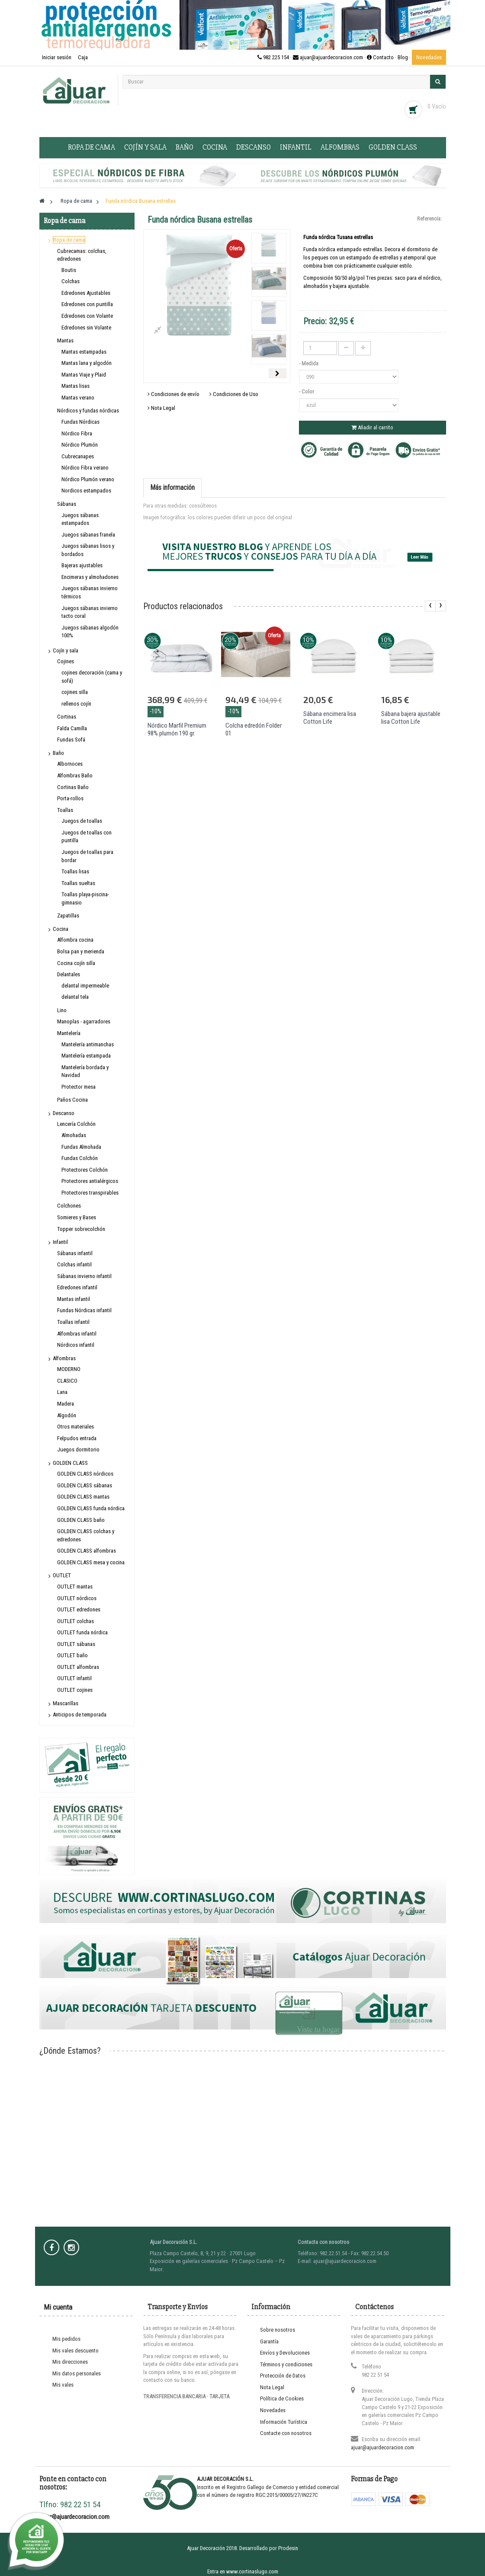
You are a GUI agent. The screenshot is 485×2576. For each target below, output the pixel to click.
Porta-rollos (70, 798)
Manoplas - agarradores (83, 1021)
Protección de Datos (282, 2375)
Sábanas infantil (75, 1253)
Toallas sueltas (78, 883)
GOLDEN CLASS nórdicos (85, 1473)
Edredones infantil (77, 1287)
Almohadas (73, 1135)
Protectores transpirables (90, 1192)
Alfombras (340, 147)
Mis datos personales (76, 2373)
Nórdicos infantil (75, 1345)
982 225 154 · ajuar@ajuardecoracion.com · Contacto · (327, 57)
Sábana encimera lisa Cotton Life (329, 717)
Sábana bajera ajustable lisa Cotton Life (410, 717)
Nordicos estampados (86, 490)
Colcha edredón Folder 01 (253, 729)
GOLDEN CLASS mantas (83, 1496)
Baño (184, 147)
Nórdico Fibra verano (85, 467)
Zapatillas (68, 915)
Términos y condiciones (286, 2364)
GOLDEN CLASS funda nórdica (91, 1508)
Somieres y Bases (76, 1217)
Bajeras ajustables (82, 565)
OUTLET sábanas (76, 1644)
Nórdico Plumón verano (87, 479)
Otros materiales (75, 1426)
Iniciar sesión (57, 57)
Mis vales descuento (75, 2350)
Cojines (65, 661)
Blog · (405, 57)
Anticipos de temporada (79, 1714)
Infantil (296, 147)
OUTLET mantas (75, 1586)
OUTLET (62, 1575)
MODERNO (68, 1369)
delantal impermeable (85, 985)
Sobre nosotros (277, 2330)
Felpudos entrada (76, 1438)
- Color (307, 391)
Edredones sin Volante (86, 327)
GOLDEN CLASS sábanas (84, 1485)
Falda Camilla (72, 728)
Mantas (65, 340)
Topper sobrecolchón (81, 1229)
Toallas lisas (75, 871)
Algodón (66, 1415)
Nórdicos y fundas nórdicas (88, 410)
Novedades (429, 57)
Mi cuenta (58, 2307)
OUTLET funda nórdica (82, 1632)
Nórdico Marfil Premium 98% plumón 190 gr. (177, 729)
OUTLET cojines (75, 1690)
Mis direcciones (70, 2362)
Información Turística (283, 2422)
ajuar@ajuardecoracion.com (382, 2447)
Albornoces (70, 764)
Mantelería (68, 1033)
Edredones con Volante (87, 316)
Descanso (253, 147)
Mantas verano (77, 397)
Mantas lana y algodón (86, 363)
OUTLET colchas (75, 1621)
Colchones (69, 1205)
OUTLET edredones (78, 1609)
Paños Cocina (72, 1099)
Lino (62, 1010)
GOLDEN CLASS (393, 147)
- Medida (309, 363)
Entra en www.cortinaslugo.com (242, 2571)
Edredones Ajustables (85, 293)
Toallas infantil (73, 1322)
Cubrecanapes (77, 456)
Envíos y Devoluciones (285, 2352)
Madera (65, 1403)
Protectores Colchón (84, 1170)
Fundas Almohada (81, 1147)
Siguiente (277, 373)
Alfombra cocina (75, 939)
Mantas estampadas (83, 351)
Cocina (214, 147)
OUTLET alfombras (78, 1667)
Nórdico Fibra (76, 433)
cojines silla (74, 692)
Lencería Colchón (76, 1124)
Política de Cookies (282, 2398)
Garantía (269, 2341)
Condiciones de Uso (233, 394)
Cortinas (66, 716)
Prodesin (288, 2548)
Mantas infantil (73, 1299)
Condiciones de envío (173, 394)
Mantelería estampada (86, 1055)
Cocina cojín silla (76, 963)
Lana (62, 1392)
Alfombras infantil (76, 1333)
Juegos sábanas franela (88, 534)
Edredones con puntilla (87, 304)
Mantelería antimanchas (87, 1044)
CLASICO (67, 1380)
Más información (172, 487)
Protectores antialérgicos (89, 1181)
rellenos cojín (76, 703)
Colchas (70, 281)
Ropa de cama (91, 147)
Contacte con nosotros (286, 2433)
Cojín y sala (145, 147)
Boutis (68, 270)
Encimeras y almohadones (90, 577)
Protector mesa (78, 1086)
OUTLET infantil (74, 1678)
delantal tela (75, 997)
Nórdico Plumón (79, 444)
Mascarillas (65, 1703)
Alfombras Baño (75, 775)
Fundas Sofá (71, 739)
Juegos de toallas (81, 821)
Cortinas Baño (73, 787)
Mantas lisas (75, 386)
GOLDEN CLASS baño (81, 1520)
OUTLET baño (72, 1655)
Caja (83, 57)
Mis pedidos (66, 2339)
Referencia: (429, 218)
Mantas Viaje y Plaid (83, 374)
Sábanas (66, 504)
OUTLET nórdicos (76, 1598)
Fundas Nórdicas (80, 422)
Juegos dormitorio (78, 1449)
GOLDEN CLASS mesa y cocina (91, 1562)
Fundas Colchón (79, 1158)
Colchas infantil (74, 1264)
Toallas (65, 810)
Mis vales (63, 2384)
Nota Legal (161, 408)
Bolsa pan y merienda (80, 951)
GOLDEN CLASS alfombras (86, 1550)
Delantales (68, 974)
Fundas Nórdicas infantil (84, 1310)
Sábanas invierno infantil (84, 1276)
